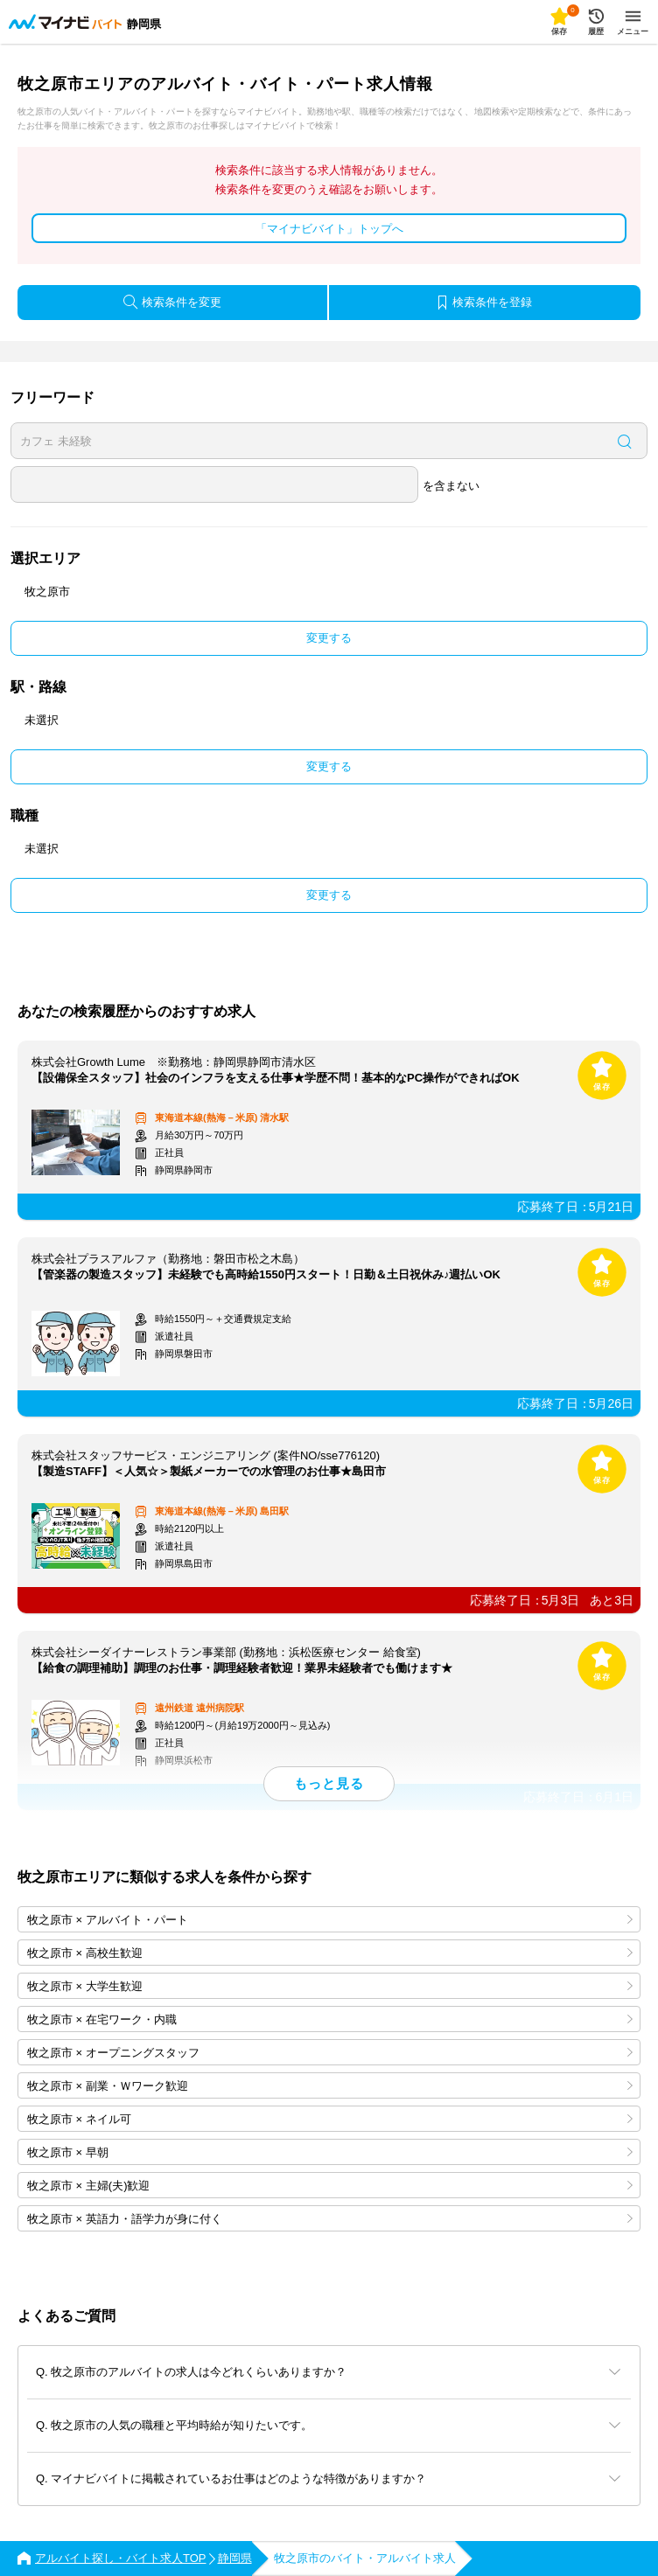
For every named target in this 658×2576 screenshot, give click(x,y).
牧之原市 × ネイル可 (330, 2119)
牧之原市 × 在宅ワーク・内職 (330, 2019)
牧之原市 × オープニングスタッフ (330, 2052)
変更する (329, 637)
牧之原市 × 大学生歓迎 (330, 1986)
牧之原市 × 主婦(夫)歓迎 (330, 2185)
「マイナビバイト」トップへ (329, 228)
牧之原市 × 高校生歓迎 (330, 1953)
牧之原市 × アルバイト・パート (330, 1919)
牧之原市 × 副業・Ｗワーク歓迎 (330, 2085)
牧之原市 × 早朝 (330, 2152)
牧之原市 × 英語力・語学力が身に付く (330, 2218)
